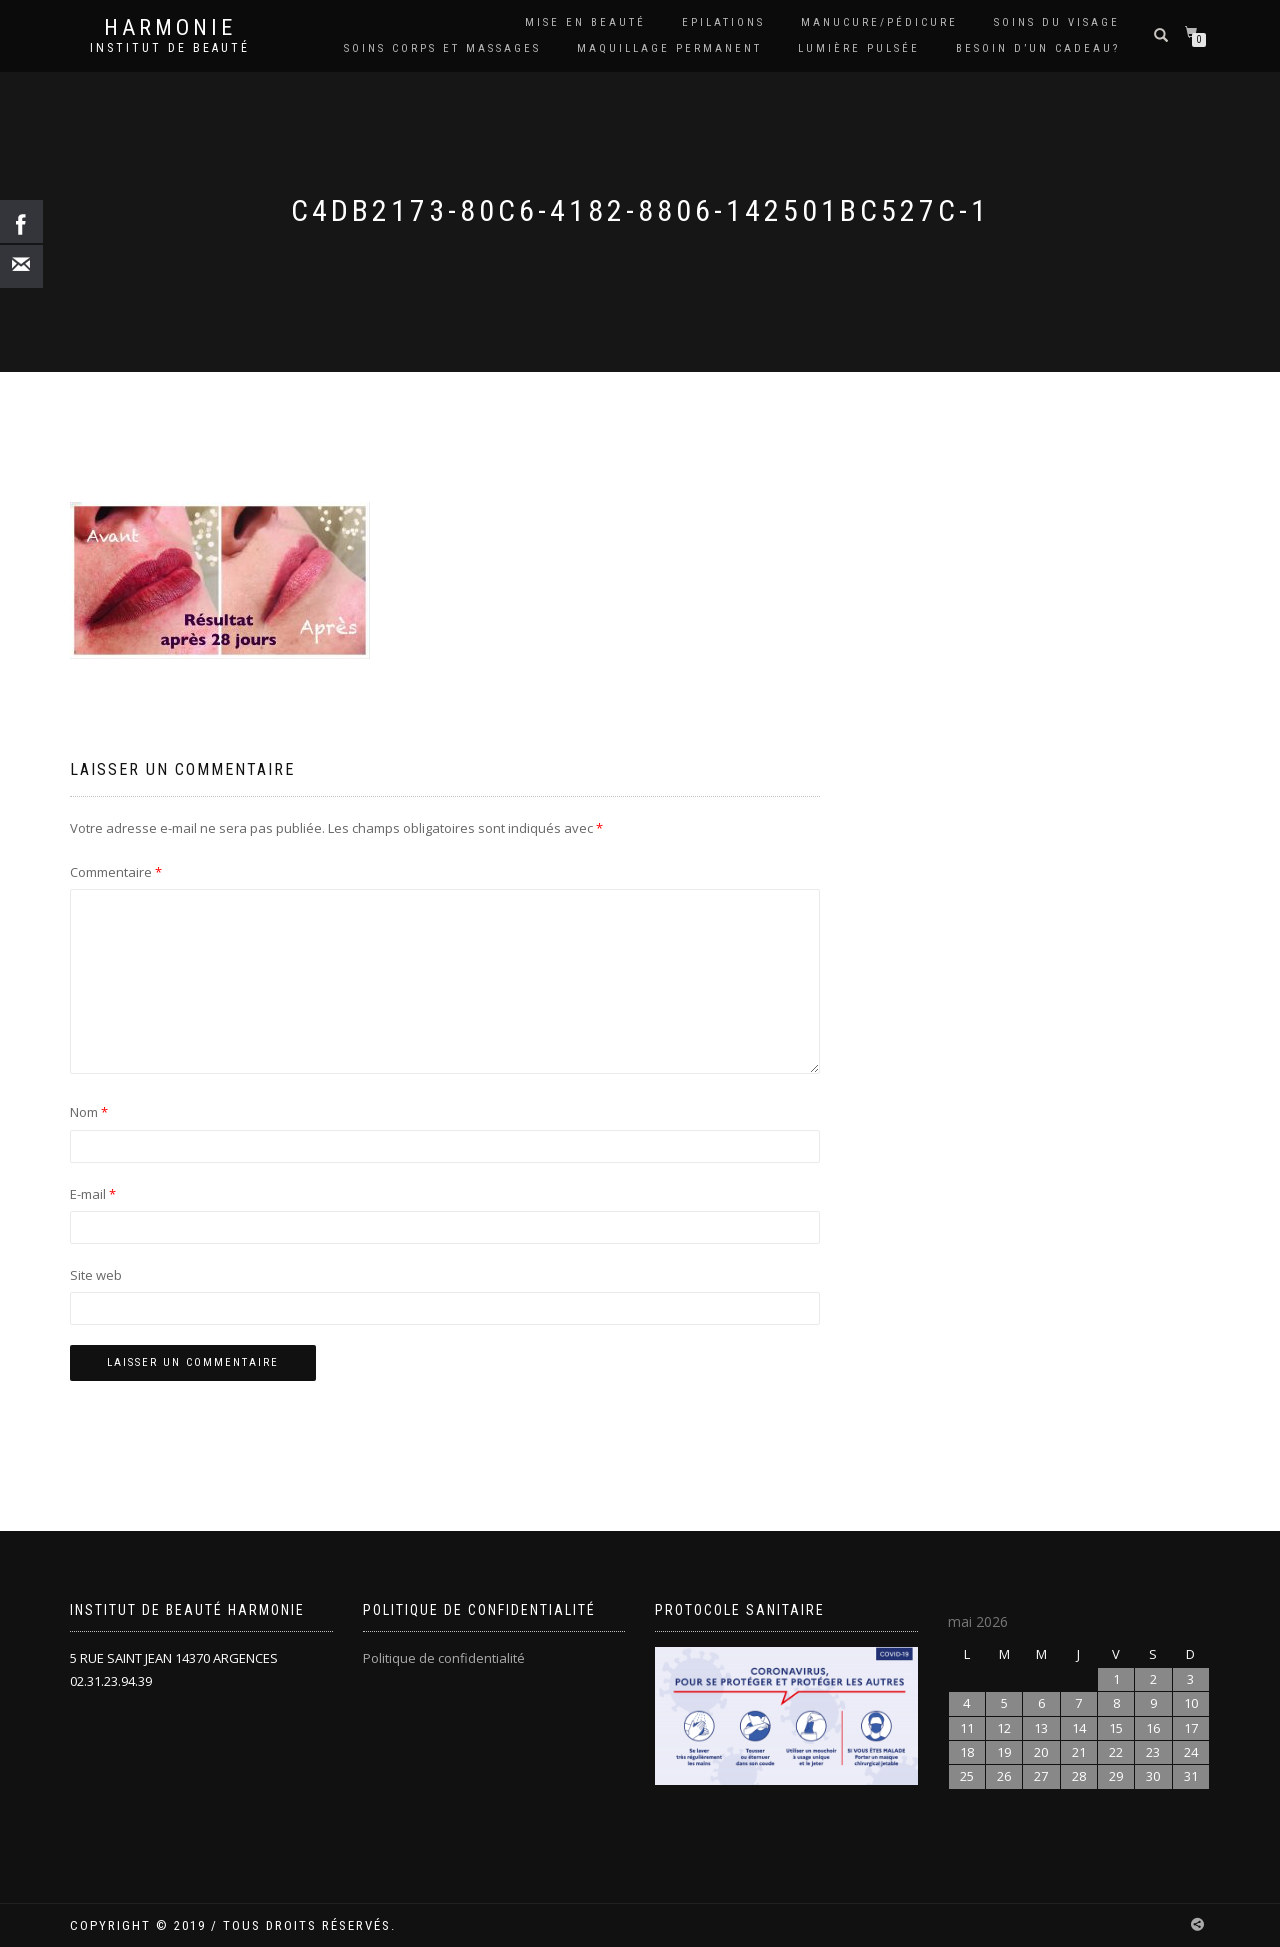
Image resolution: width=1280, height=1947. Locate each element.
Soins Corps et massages (442, 48)
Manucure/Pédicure (879, 22)
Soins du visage (1057, 22)
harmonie (170, 28)
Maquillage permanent (669, 48)
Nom (89, 1112)
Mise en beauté (585, 22)
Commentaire (116, 872)
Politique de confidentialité (444, 1658)
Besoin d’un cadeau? (1038, 48)
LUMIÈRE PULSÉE (859, 48)
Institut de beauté (170, 48)
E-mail (93, 1194)
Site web (96, 1275)
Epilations (723, 22)
